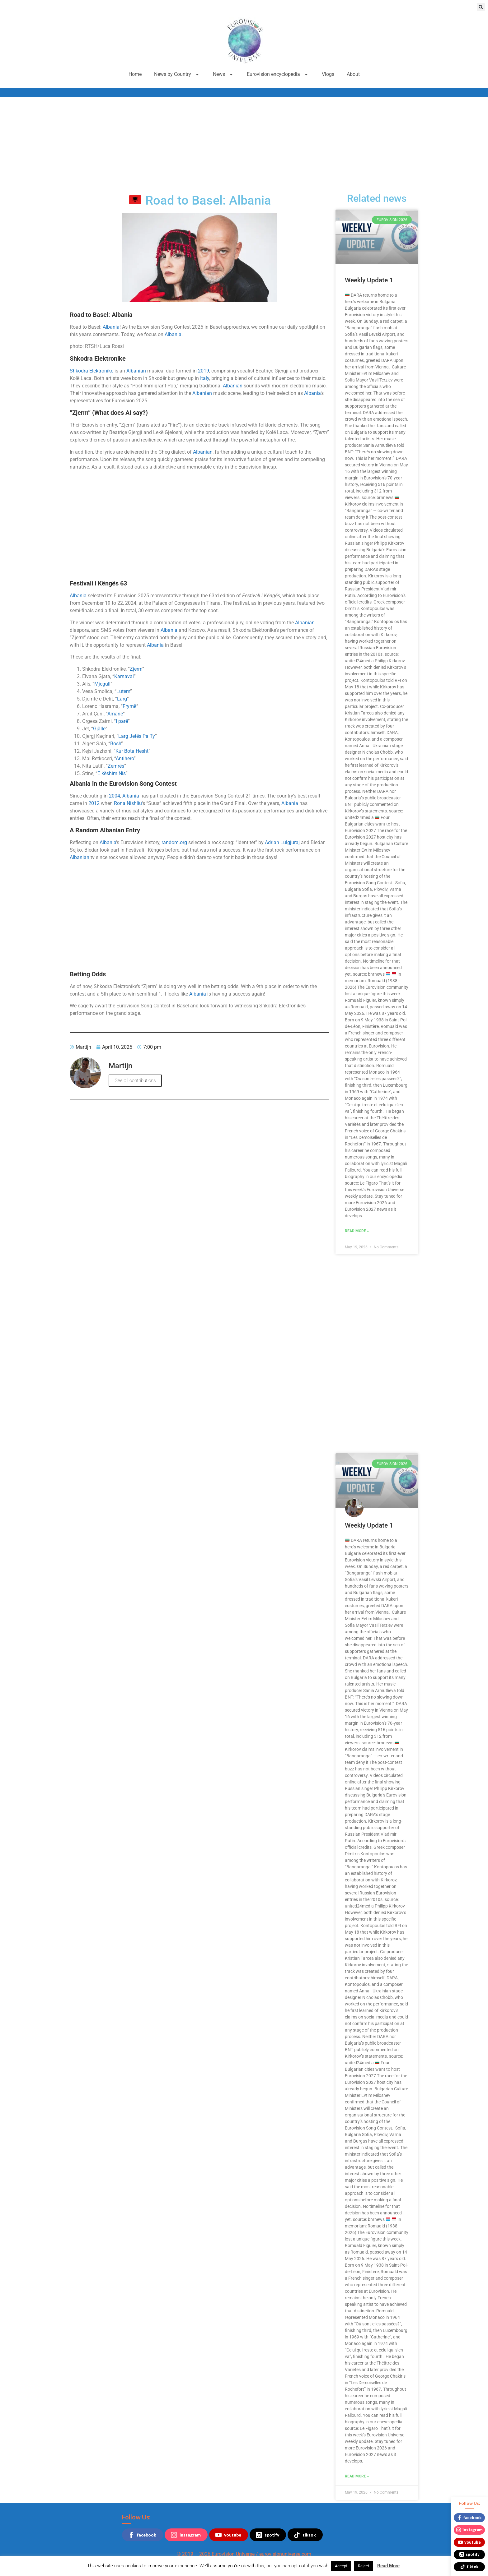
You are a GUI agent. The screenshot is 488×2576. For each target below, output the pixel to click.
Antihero (125, 758)
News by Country (177, 74)
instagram (186, 2535)
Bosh (115, 744)
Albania (111, 327)
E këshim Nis (111, 773)
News (223, 74)
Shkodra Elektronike (91, 371)
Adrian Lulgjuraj (282, 842)
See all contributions (135, 1080)
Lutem (123, 691)
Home (135, 74)
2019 (203, 371)
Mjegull (102, 684)
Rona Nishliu (128, 803)
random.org (174, 842)
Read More (388, 2566)
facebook (142, 2535)
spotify (267, 2535)
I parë (122, 721)
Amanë (115, 714)
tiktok (305, 2535)
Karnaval (124, 676)
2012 (94, 803)
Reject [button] (363, 2566)
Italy (204, 378)
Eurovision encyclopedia (278, 74)
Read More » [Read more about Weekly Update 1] (357, 1231)
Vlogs (328, 74)
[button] (481, 7)
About (353, 74)
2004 (114, 796)
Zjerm (136, 669)
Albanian (136, 371)
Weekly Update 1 (369, 280)
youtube (228, 2535)
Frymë (129, 706)
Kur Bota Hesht (131, 751)
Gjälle (99, 729)
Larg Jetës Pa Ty (136, 736)
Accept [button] (341, 2566)
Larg (122, 699)
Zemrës (116, 766)
